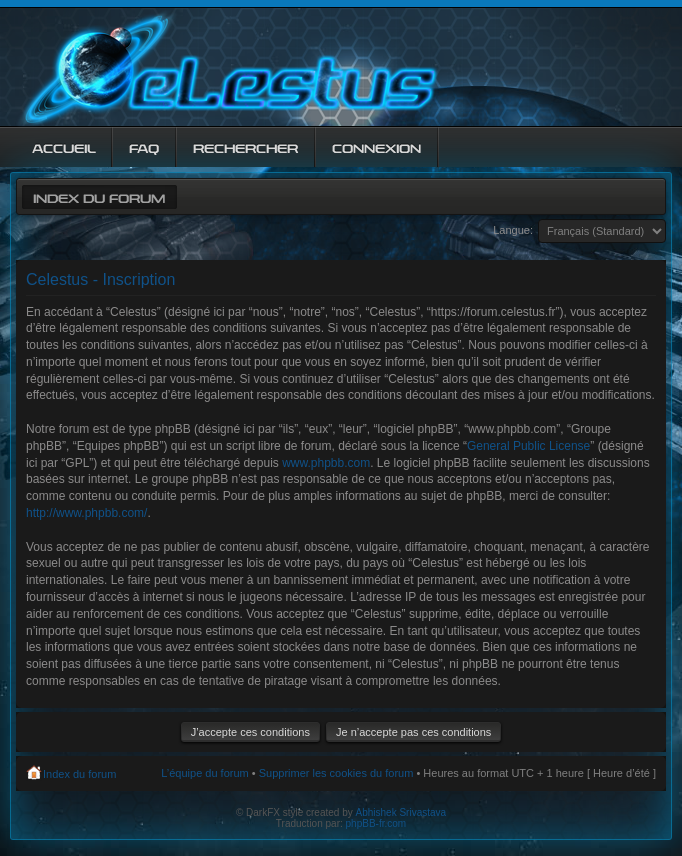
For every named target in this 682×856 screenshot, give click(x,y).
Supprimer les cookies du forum (336, 773)
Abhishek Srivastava (401, 812)
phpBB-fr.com (376, 823)
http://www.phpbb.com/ (86, 513)
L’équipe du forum (204, 773)
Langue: (513, 230)
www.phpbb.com (326, 463)
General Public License (528, 446)
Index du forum (99, 196)
